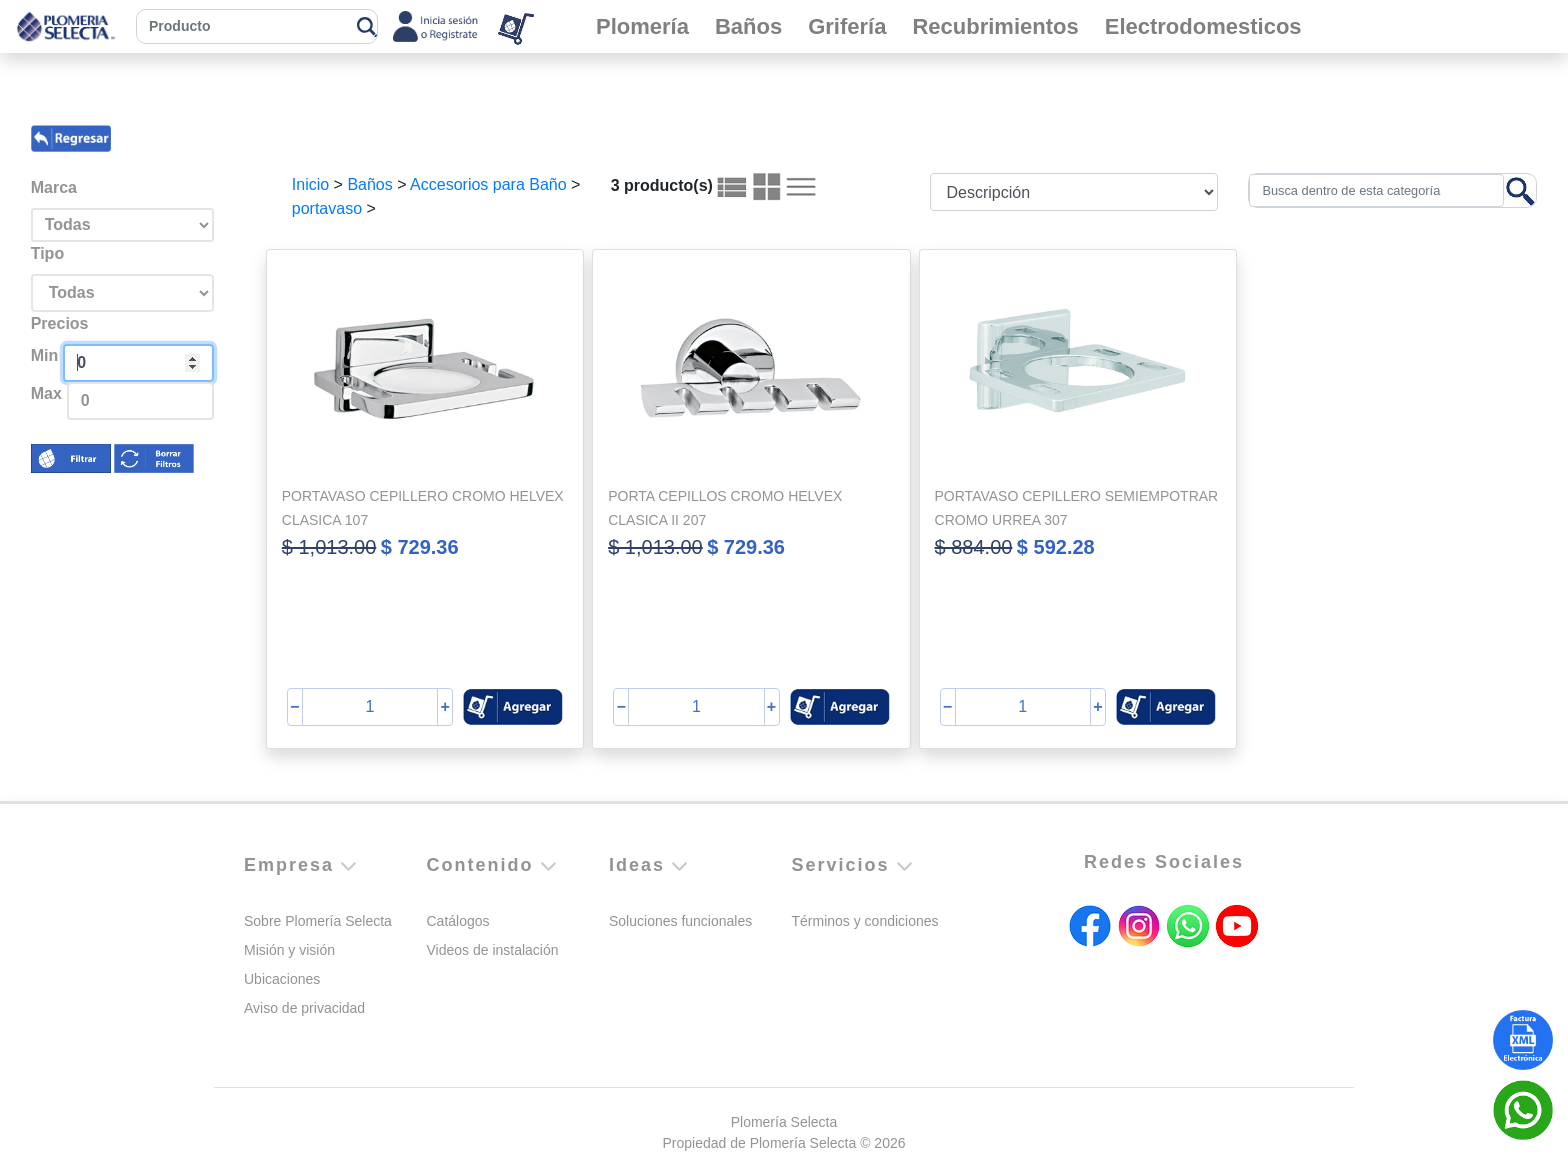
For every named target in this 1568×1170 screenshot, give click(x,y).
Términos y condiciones (865, 921)
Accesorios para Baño (488, 184)
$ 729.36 (420, 547)
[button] (513, 707)
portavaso (327, 208)
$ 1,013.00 (329, 547)
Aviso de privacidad (304, 1008)
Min (45, 355)
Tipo (47, 253)
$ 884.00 (974, 547)
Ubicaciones (282, 979)
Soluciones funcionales (680, 921)
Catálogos (458, 921)
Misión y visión (289, 950)
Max (46, 393)
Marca (54, 187)
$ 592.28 (1056, 547)
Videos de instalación (493, 950)
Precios (60, 323)
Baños (369, 184)
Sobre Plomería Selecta (318, 921)
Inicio (310, 184)
